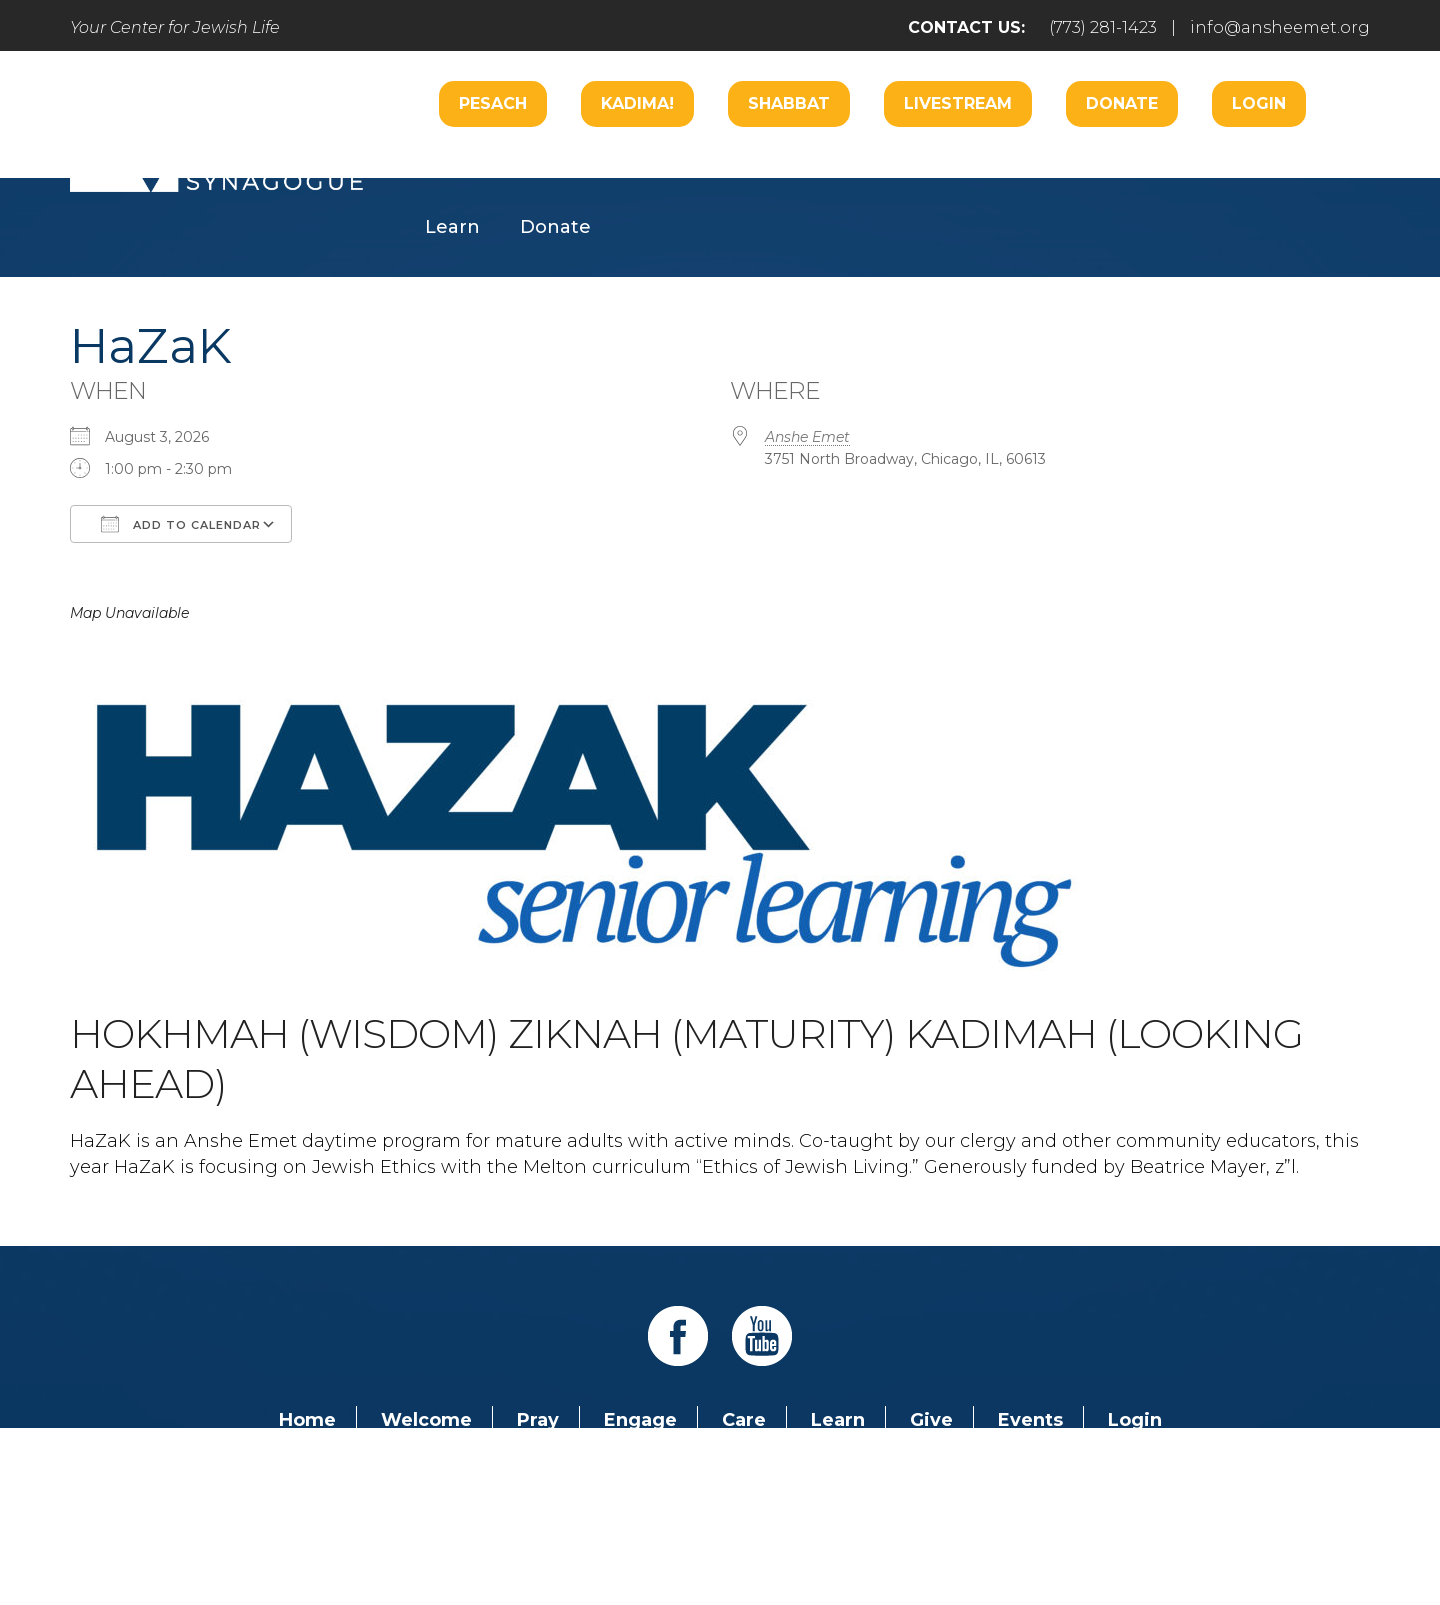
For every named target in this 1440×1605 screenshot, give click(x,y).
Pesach (493, 103)
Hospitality (1085, 167)
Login (1259, 103)
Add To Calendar (181, 524)
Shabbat (789, 103)
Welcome (470, 167)
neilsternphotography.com (979, 1533)
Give (931, 1420)
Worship (594, 167)
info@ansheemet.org (1280, 27)
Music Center (1237, 167)
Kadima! (637, 103)
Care (695, 167)
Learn (452, 227)
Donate (1122, 103)
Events (1030, 1420)
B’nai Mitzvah (933, 167)
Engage (794, 167)
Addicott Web (566, 1533)
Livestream (958, 103)
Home (307, 1420)
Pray (538, 1420)
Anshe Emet (807, 437)
